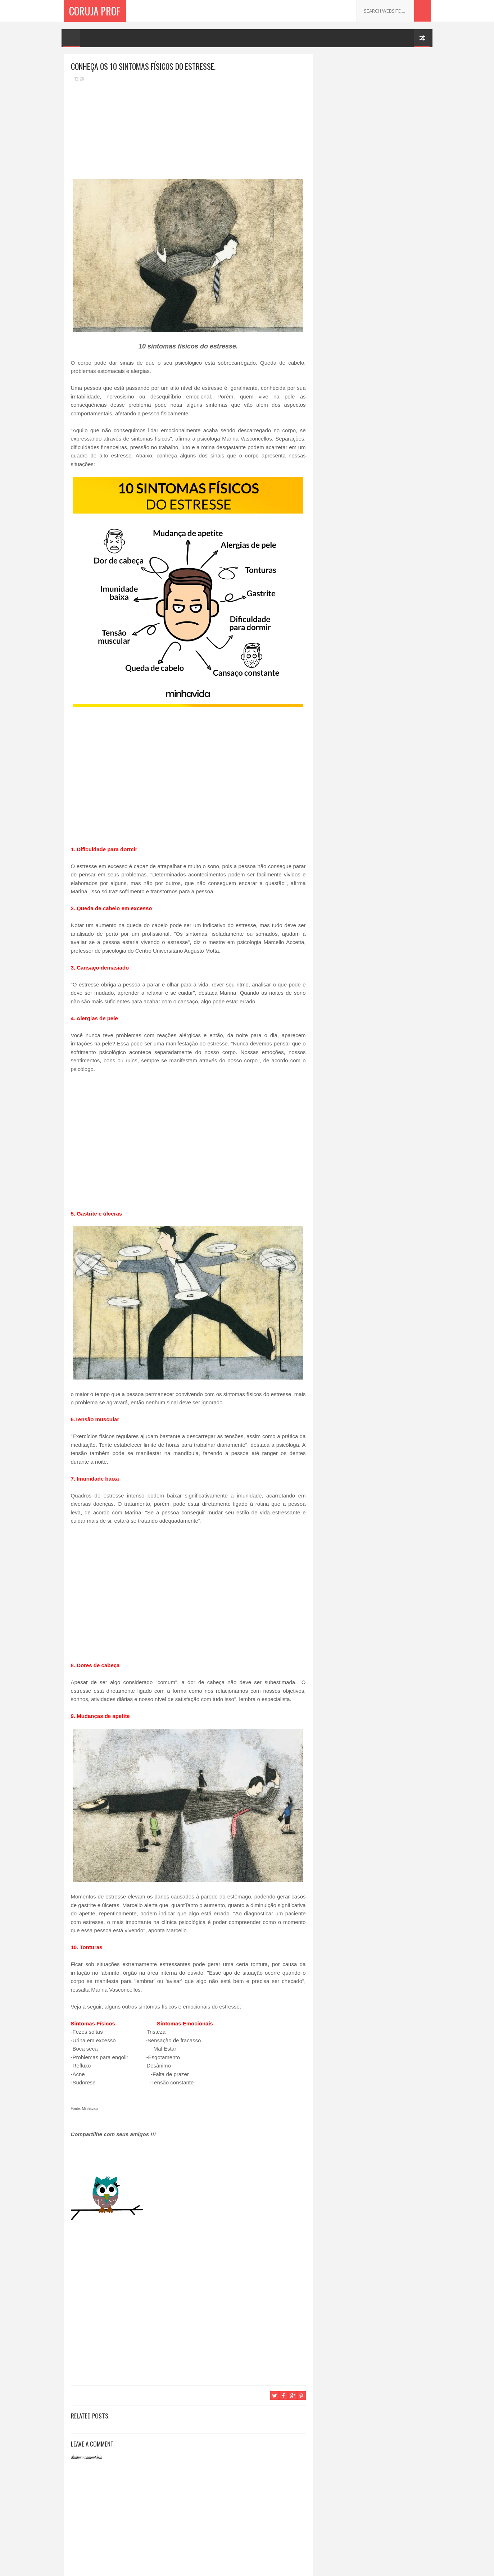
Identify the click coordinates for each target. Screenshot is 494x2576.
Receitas (332, 180)
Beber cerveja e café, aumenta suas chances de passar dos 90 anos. (391, 135)
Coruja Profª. (346, 62)
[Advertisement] (125, 132)
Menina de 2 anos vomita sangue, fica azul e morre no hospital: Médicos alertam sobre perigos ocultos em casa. (389, 106)
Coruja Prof (95, 10)
